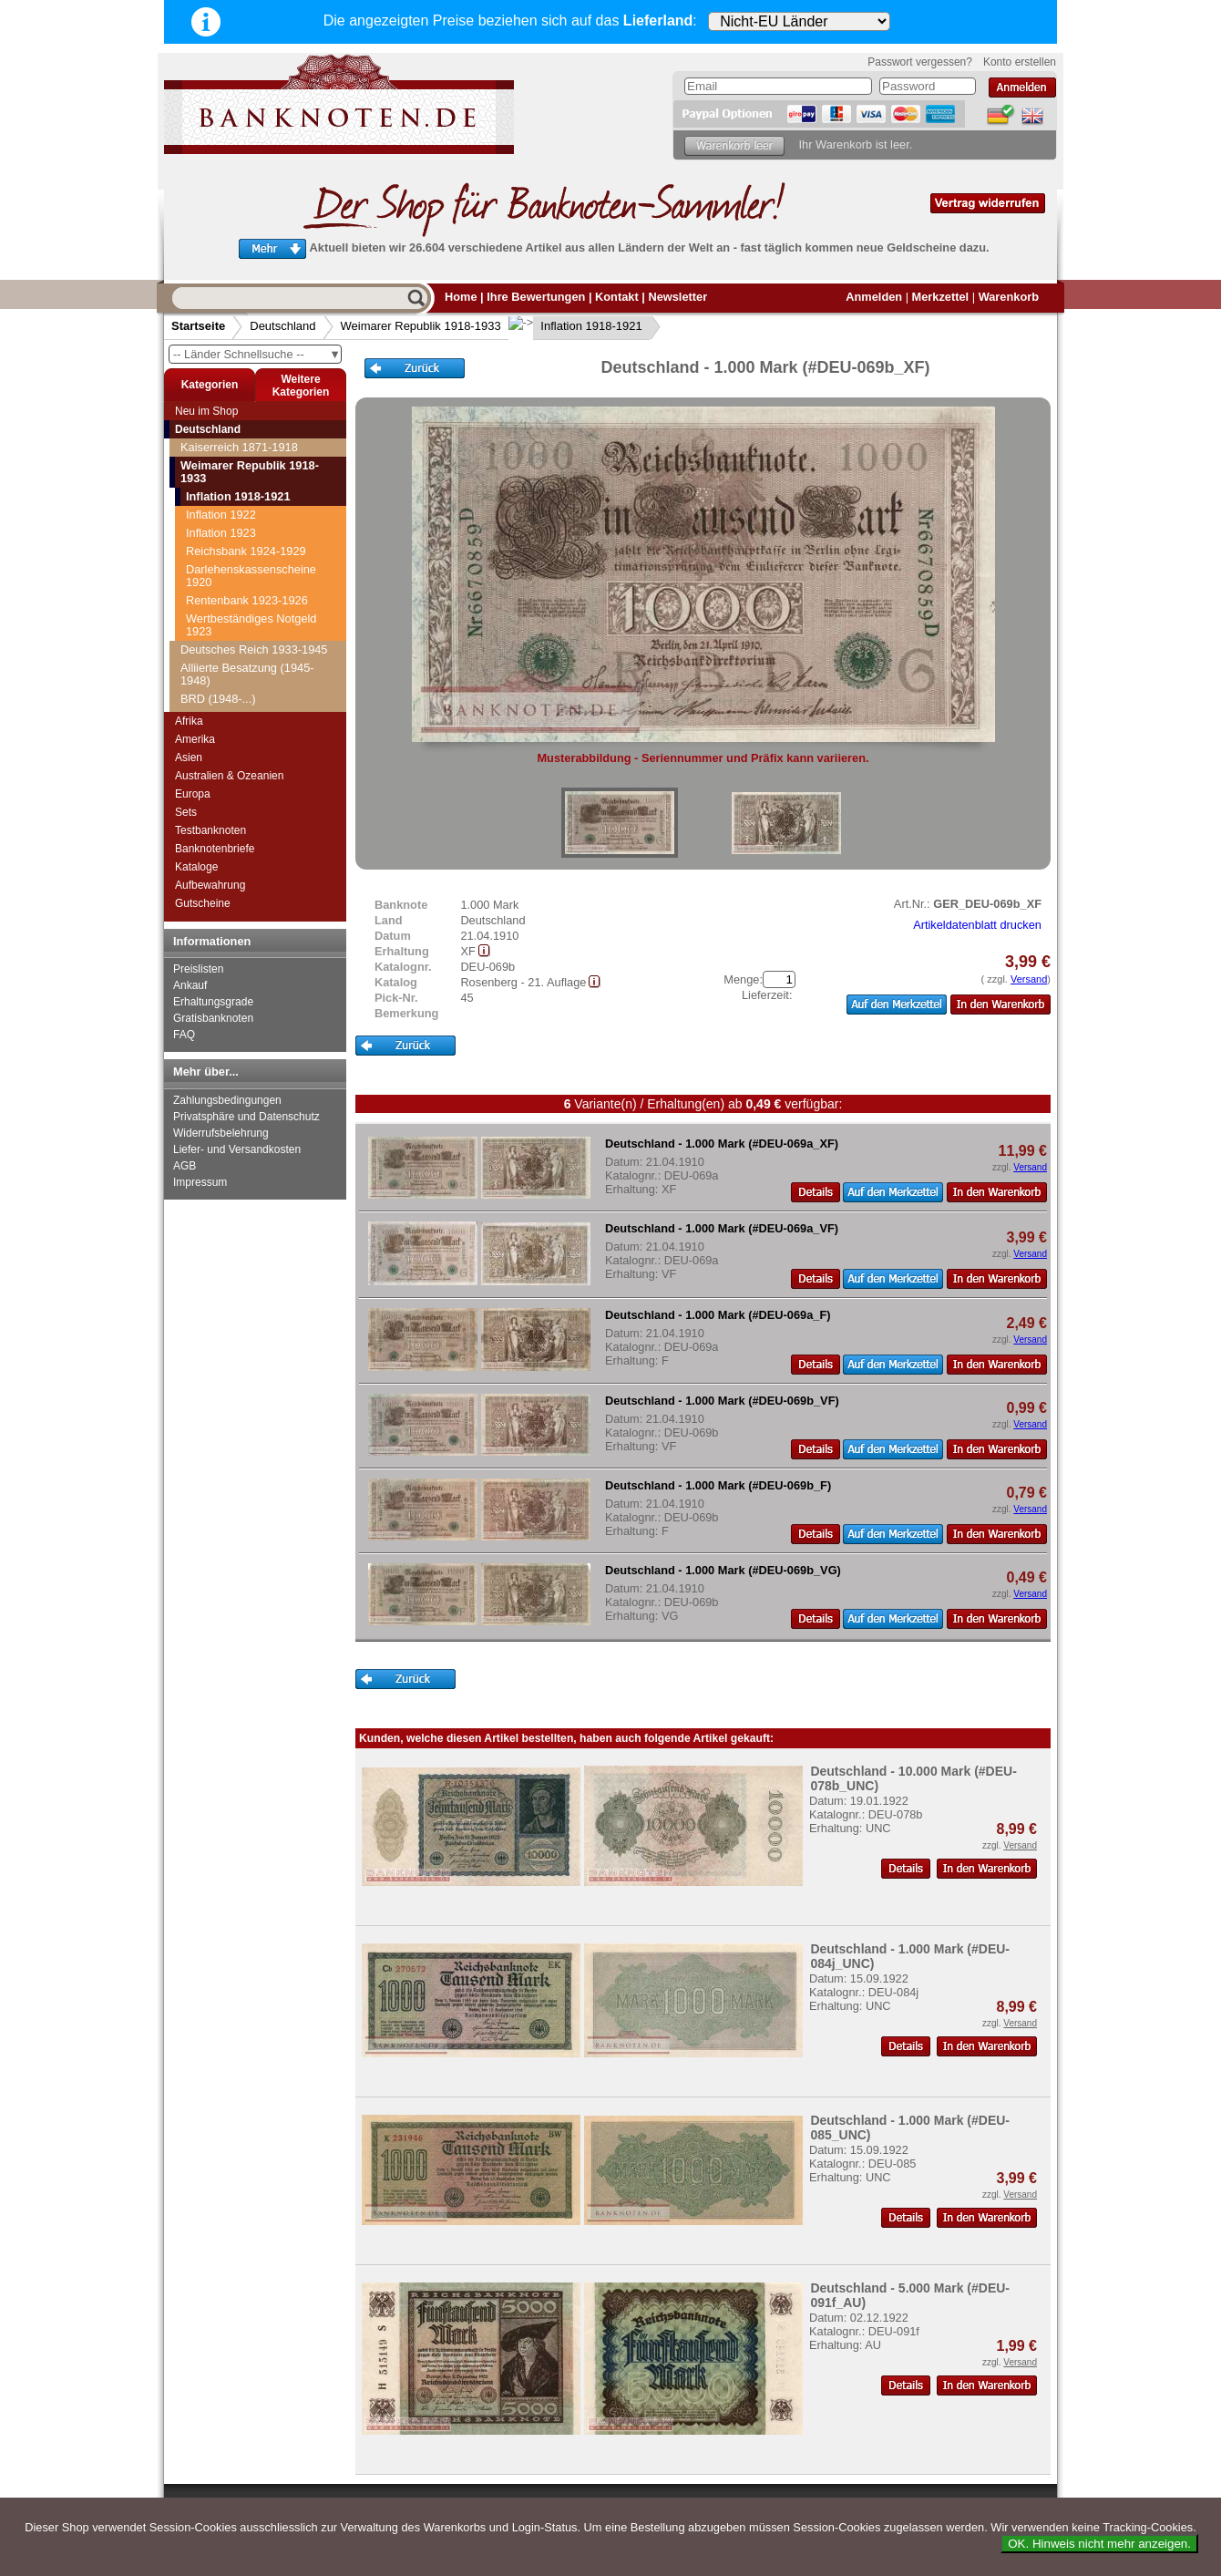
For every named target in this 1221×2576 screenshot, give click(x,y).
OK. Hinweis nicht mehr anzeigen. (1099, 2543)
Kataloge (196, 866)
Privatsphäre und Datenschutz (246, 1116)
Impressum (200, 1182)
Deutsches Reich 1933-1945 (254, 649)
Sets (186, 812)
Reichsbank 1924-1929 (246, 551)
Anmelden (874, 297)
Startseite (198, 326)
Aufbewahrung (210, 885)
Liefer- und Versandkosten (237, 1149)
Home (461, 297)
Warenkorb (1009, 297)
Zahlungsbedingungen (227, 1100)
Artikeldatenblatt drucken (977, 925)
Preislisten (198, 969)
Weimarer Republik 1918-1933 (421, 326)
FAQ (184, 1034)
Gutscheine (203, 903)
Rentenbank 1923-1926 (247, 600)
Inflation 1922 (221, 514)
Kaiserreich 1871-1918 (239, 447)
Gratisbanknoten (213, 1018)
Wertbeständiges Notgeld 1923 (251, 625)
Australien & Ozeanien (229, 775)
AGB (184, 1165)
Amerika (195, 739)
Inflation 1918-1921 (577, 326)
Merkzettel (941, 297)
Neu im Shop (206, 411)
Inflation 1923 (221, 533)
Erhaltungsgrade (213, 1001)
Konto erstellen (1019, 62)
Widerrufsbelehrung (221, 1133)
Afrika (189, 721)
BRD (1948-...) (218, 699)
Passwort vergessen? (919, 62)
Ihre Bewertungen (536, 297)
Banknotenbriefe (214, 848)
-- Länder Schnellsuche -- (257, 354)
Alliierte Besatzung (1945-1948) (247, 674)
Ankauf (190, 985)
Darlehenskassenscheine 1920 (251, 575)
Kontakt (617, 297)
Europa (192, 794)
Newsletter (677, 297)
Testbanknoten (210, 830)
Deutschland (282, 326)
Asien (188, 757)
